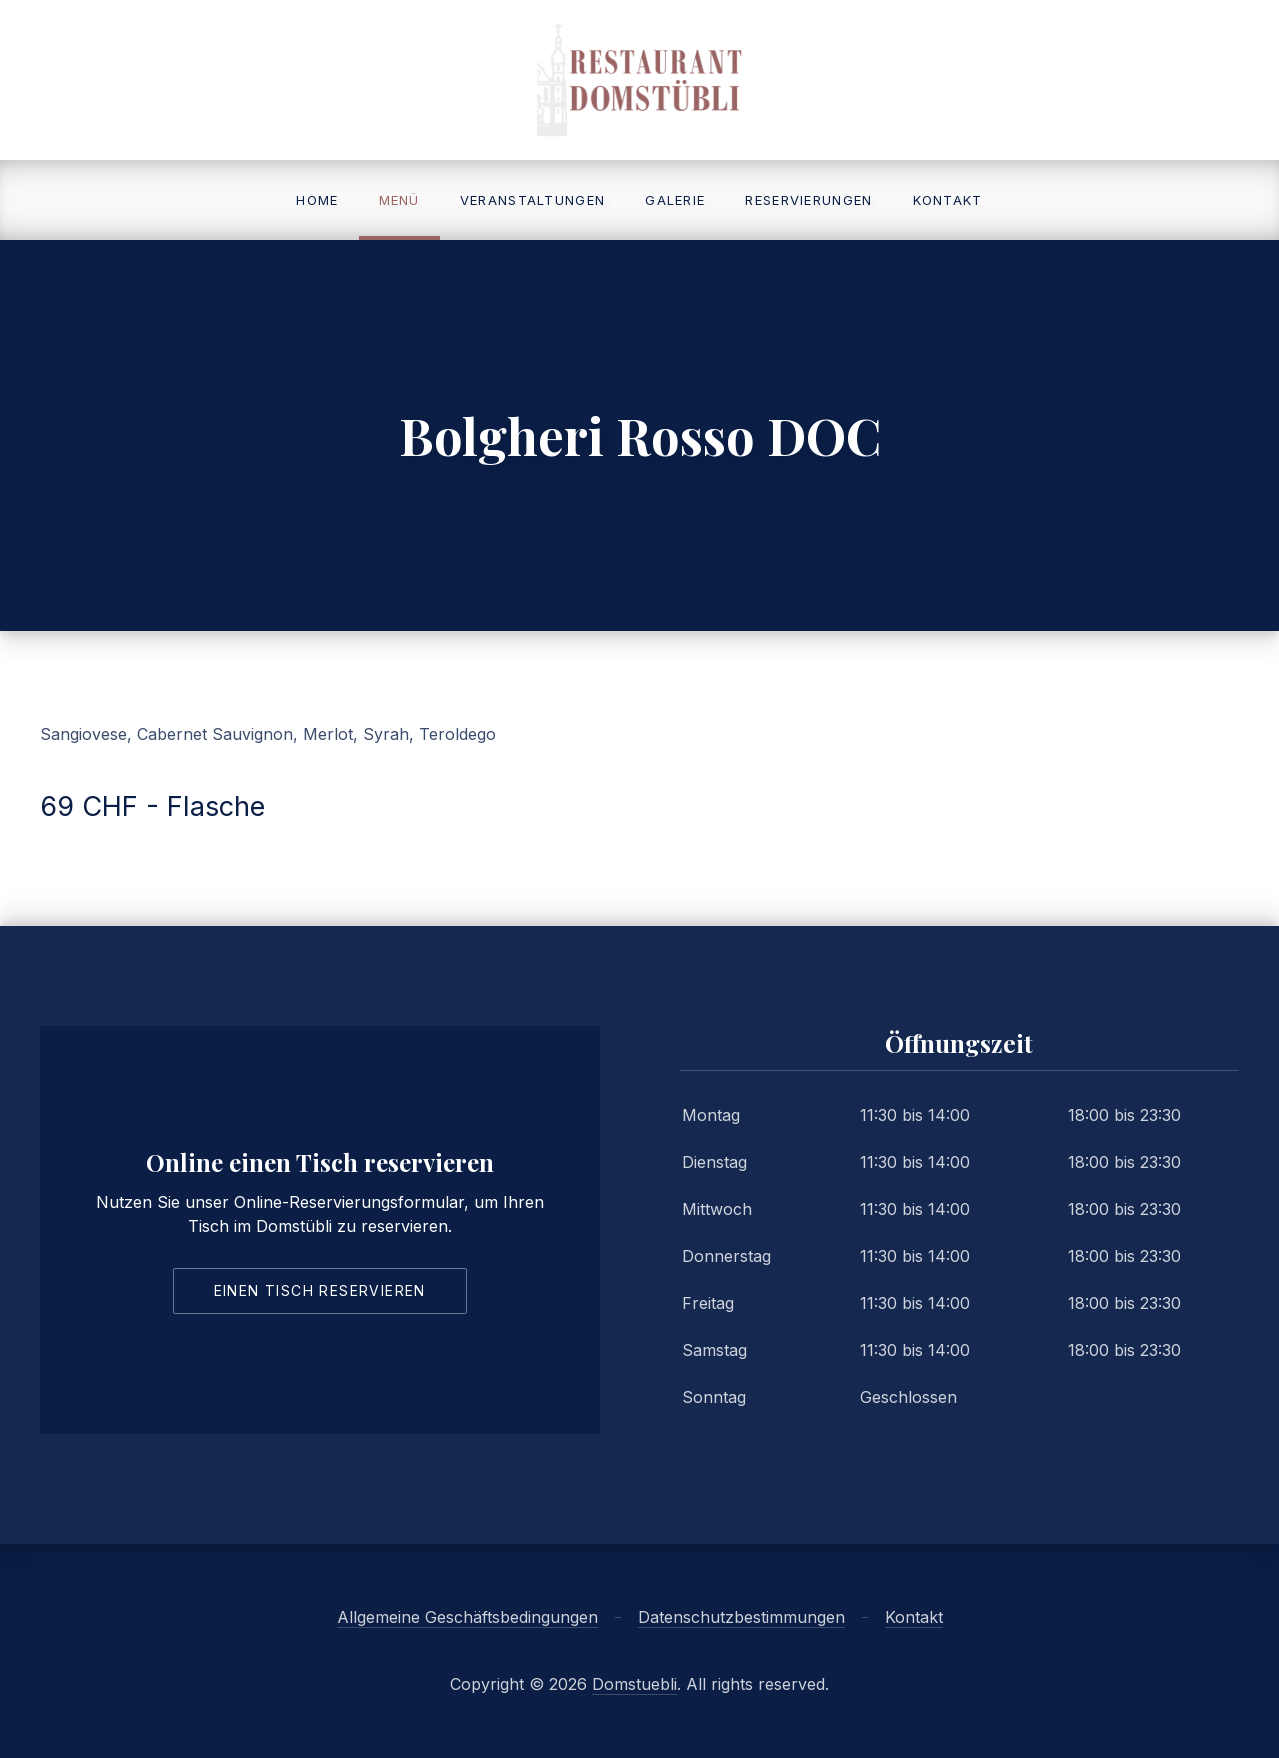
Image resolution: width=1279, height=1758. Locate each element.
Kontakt (948, 200)
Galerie (675, 200)
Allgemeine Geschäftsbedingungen (467, 1617)
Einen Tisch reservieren (320, 1290)
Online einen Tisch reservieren (320, 1162)
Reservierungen (808, 200)
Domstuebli (634, 1684)
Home (317, 200)
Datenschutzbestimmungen (741, 1617)
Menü (399, 200)
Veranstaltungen (533, 200)
